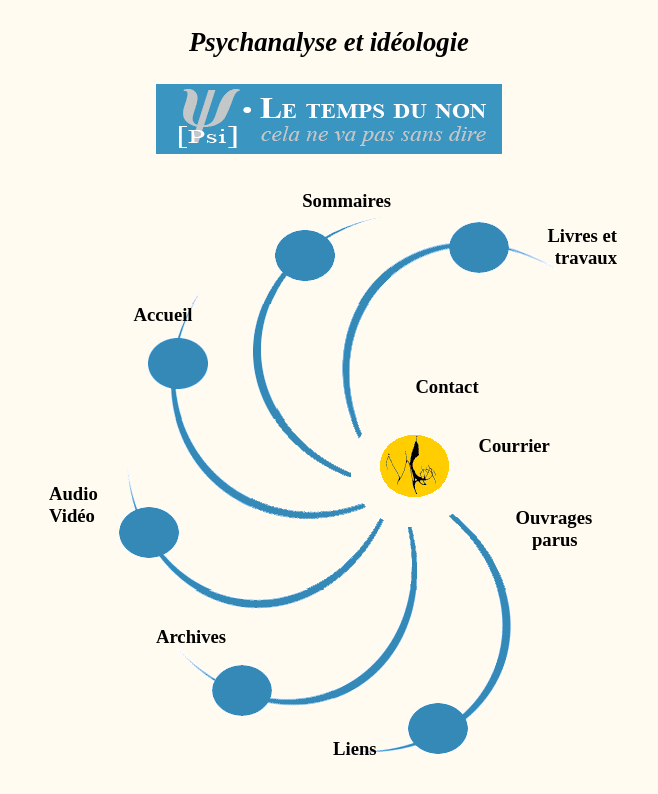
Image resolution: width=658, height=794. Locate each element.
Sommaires (346, 200)
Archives (191, 636)
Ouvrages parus (440, 528)
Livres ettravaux (582, 246)
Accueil (162, 314)
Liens (355, 748)
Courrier (509, 445)
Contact (446, 386)
